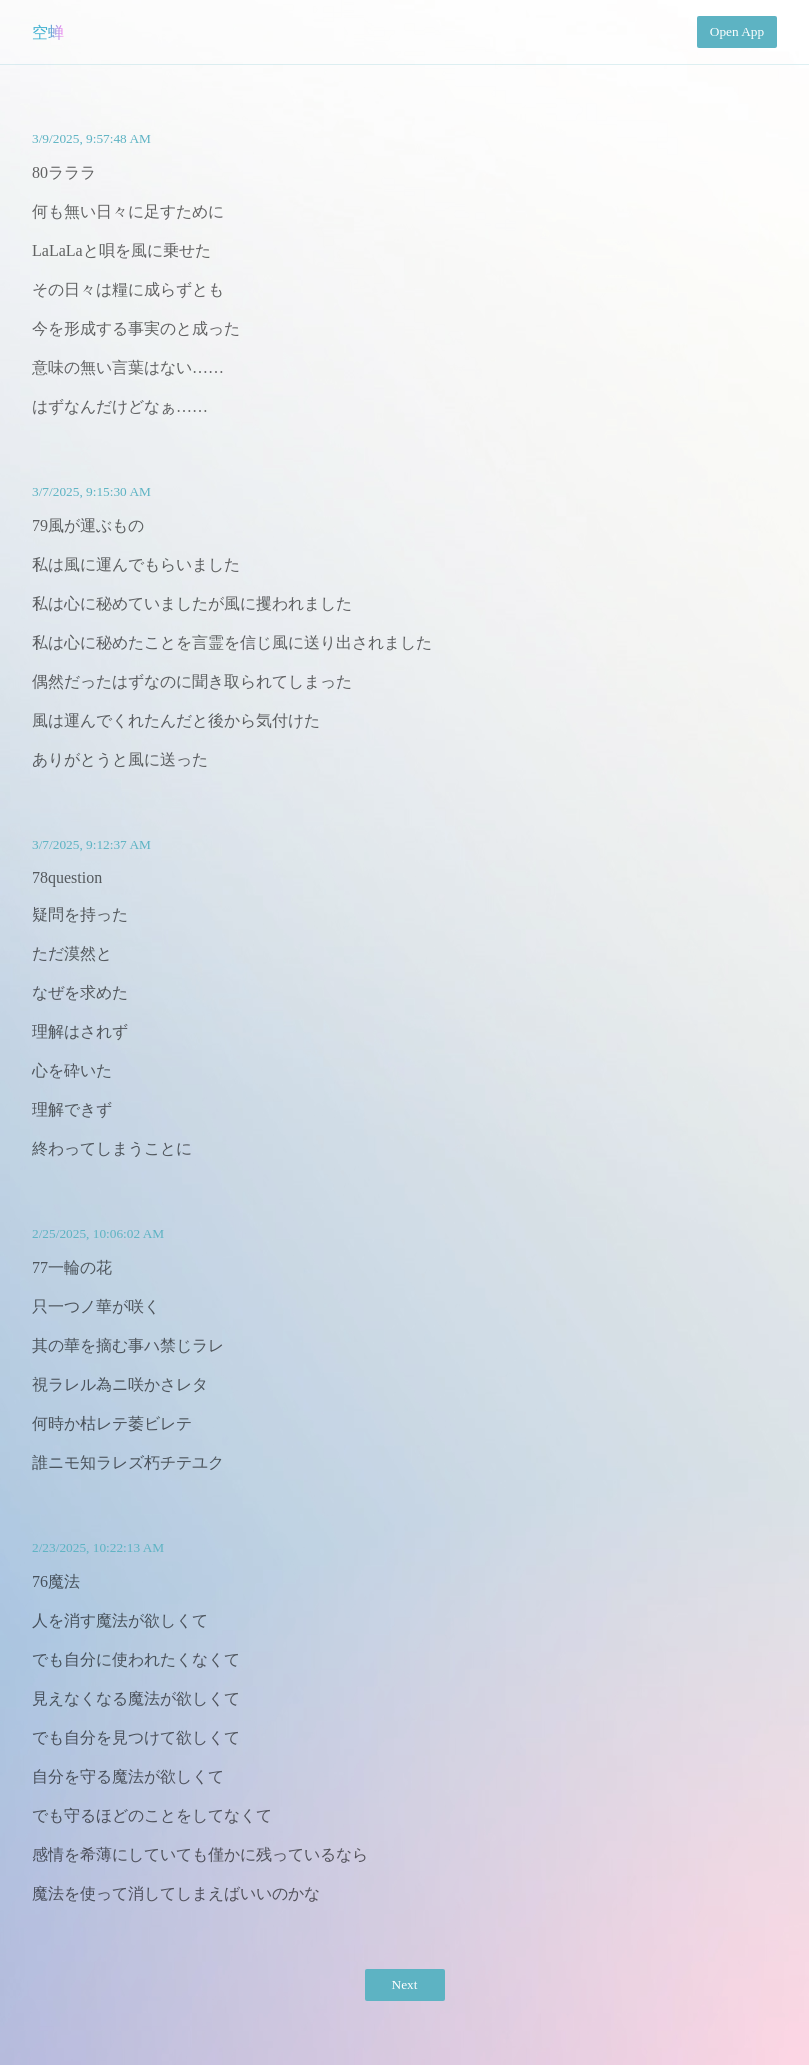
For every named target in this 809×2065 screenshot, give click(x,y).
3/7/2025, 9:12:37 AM (91, 844)
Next (405, 1984)
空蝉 (48, 32)
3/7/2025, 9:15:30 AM (91, 491)
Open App (737, 31)
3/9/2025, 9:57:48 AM (91, 138)
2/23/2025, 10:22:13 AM (98, 1547)
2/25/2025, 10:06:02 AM (98, 1233)
